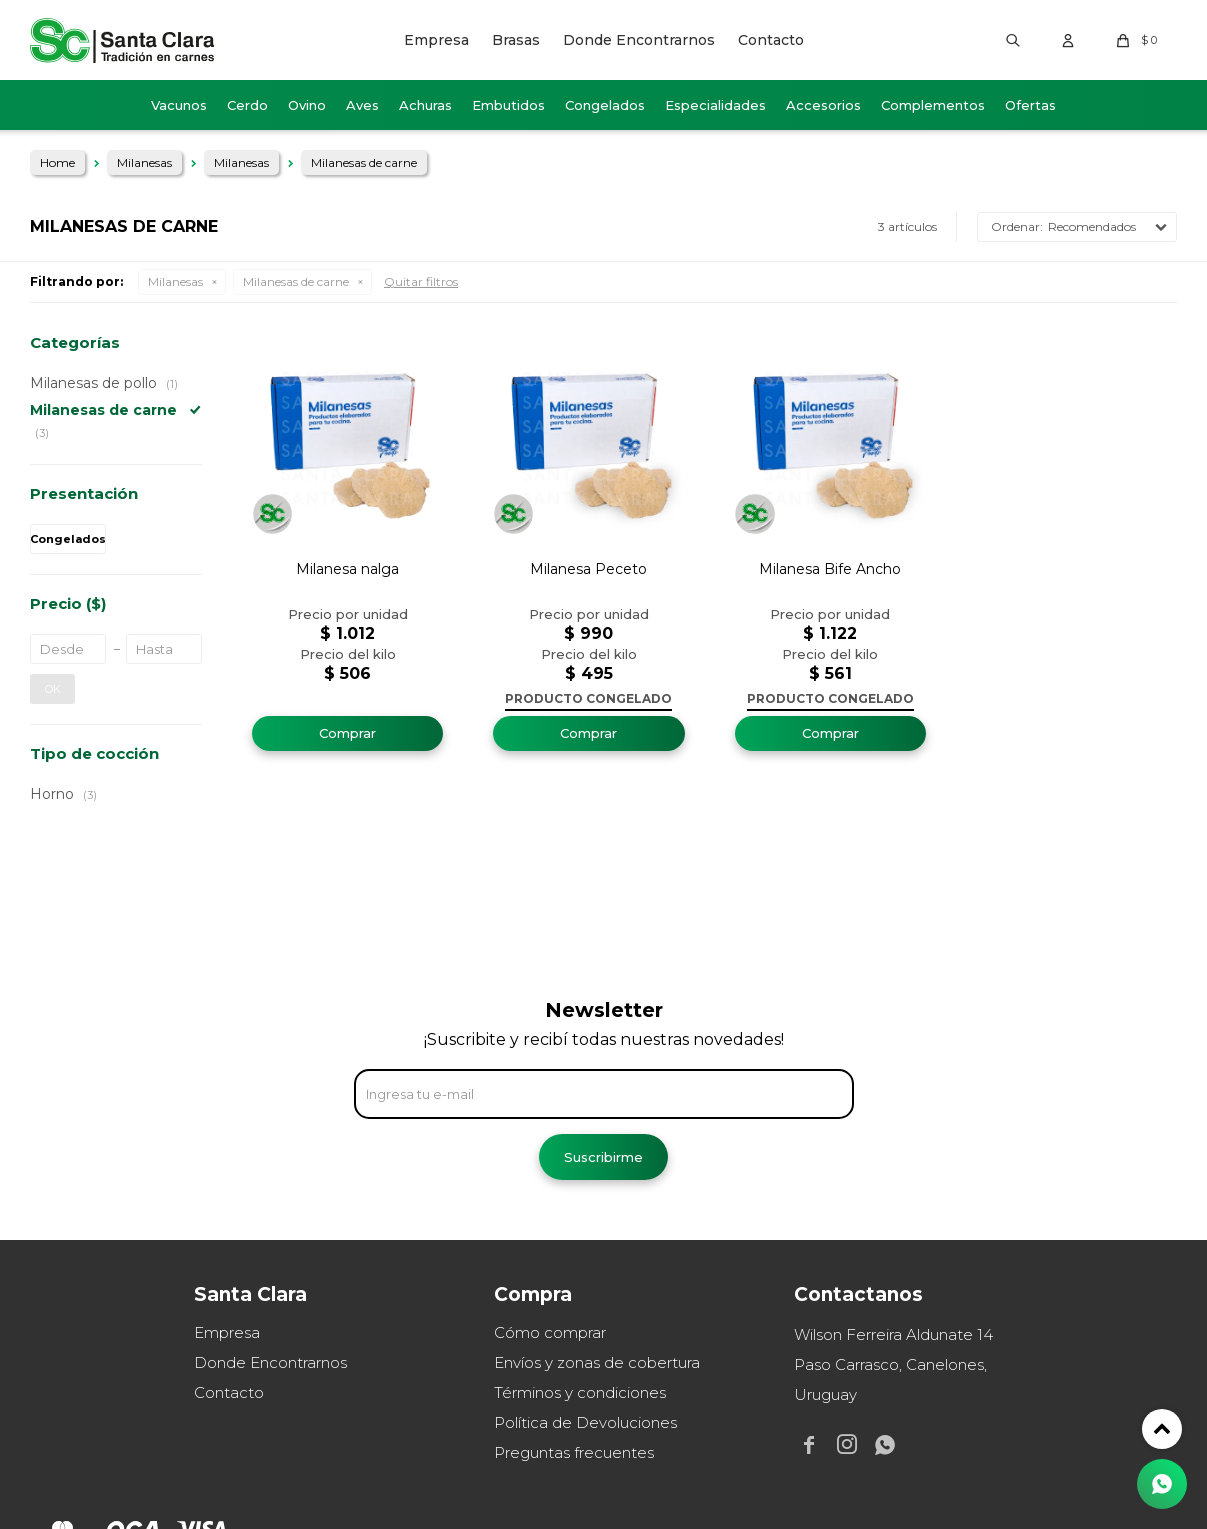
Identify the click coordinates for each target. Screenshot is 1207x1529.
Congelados (605, 105)
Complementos (933, 105)
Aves (362, 105)
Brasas (516, 40)
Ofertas (1030, 105)
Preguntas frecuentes (574, 1452)
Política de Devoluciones (585, 1422)
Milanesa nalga (347, 569)
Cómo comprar (550, 1332)
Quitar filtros (421, 281)
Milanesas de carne (296, 281)
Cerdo (247, 105)
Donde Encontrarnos (639, 40)
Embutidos (508, 105)
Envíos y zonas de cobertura (597, 1362)
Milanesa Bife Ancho (830, 569)
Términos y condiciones (580, 1392)
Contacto (771, 40)
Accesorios (823, 105)
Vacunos (179, 105)
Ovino (307, 105)
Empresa (436, 40)
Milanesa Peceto (588, 569)
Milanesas (175, 281)
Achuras (425, 105)
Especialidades (715, 105)
